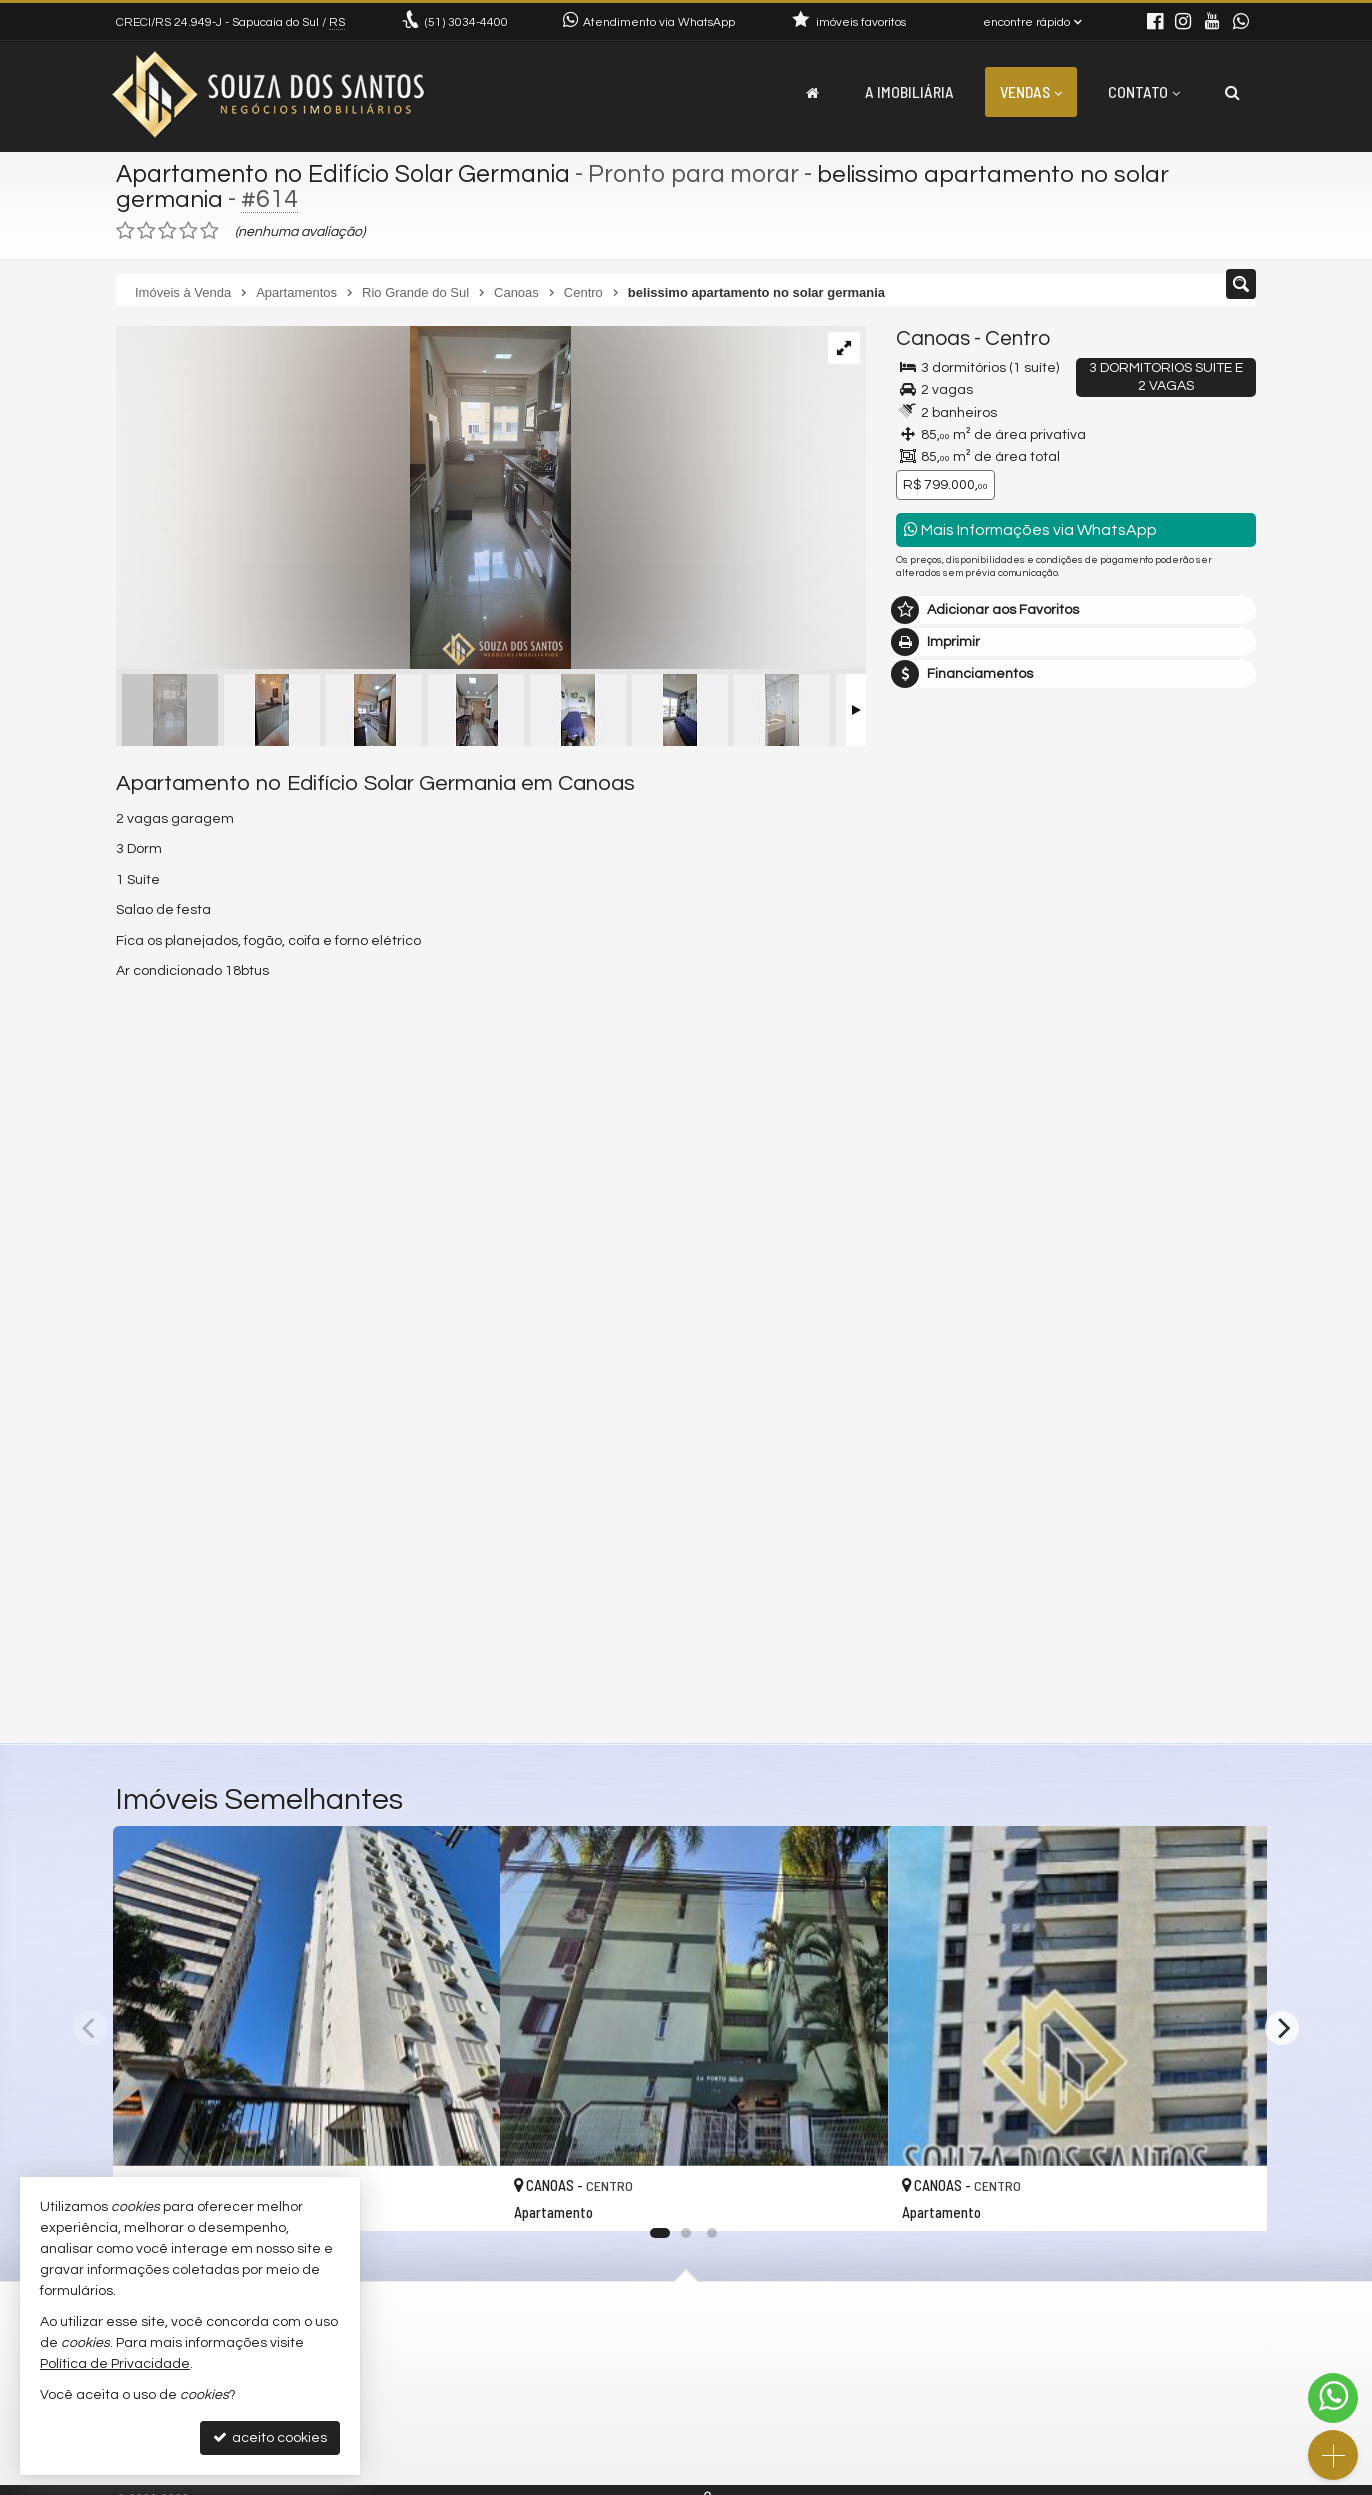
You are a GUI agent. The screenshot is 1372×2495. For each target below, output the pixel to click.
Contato (1144, 91)
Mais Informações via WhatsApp (1030, 529)
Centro (1017, 338)
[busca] (1232, 92)
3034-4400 (466, 22)
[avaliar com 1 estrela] (125, 231)
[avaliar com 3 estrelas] (167, 231)
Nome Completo (959, 1316)
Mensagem (943, 1207)
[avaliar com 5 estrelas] (209, 231)
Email (924, 1385)
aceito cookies (270, 2437)
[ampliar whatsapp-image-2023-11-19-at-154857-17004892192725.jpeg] (343, 500)
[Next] (1282, 2028)
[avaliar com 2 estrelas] (146, 231)
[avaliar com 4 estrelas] (188, 231)
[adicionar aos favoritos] (463, 2196)
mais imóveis (1077, 1061)
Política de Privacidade (115, 2364)
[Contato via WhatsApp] (1333, 2398)
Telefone (934, 1454)
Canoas (933, 338)
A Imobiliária (909, 91)
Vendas (1031, 91)
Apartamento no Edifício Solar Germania (346, 174)
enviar (1203, 1524)
